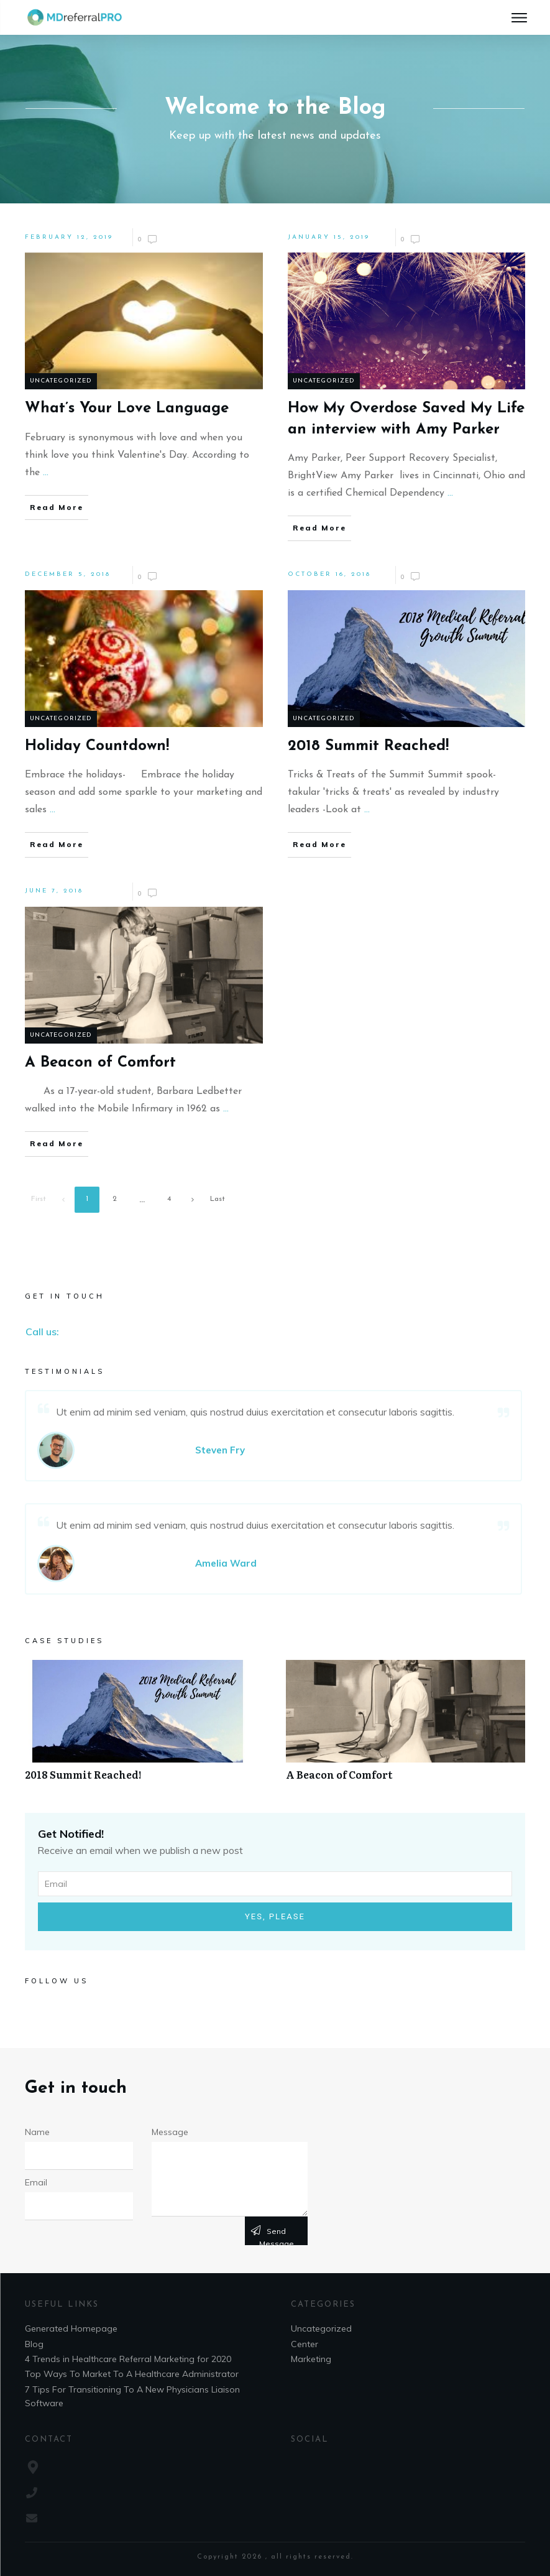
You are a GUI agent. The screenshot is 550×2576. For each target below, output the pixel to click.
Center (304, 2344)
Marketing (311, 2359)
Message (170, 2132)
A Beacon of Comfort (405, 1727)
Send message (276, 2235)
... (45, 473)
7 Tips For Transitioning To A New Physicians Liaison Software (132, 2396)
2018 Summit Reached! (144, 1727)
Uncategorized (61, 381)
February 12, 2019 (69, 237)
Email (36, 2182)
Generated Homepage (71, 2328)
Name (37, 2132)
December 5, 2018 (68, 574)
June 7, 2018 (54, 890)
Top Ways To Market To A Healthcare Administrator (132, 2373)
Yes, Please (275, 1916)
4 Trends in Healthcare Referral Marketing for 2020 (128, 2359)
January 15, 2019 (329, 237)
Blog (34, 2344)
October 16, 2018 (329, 574)
